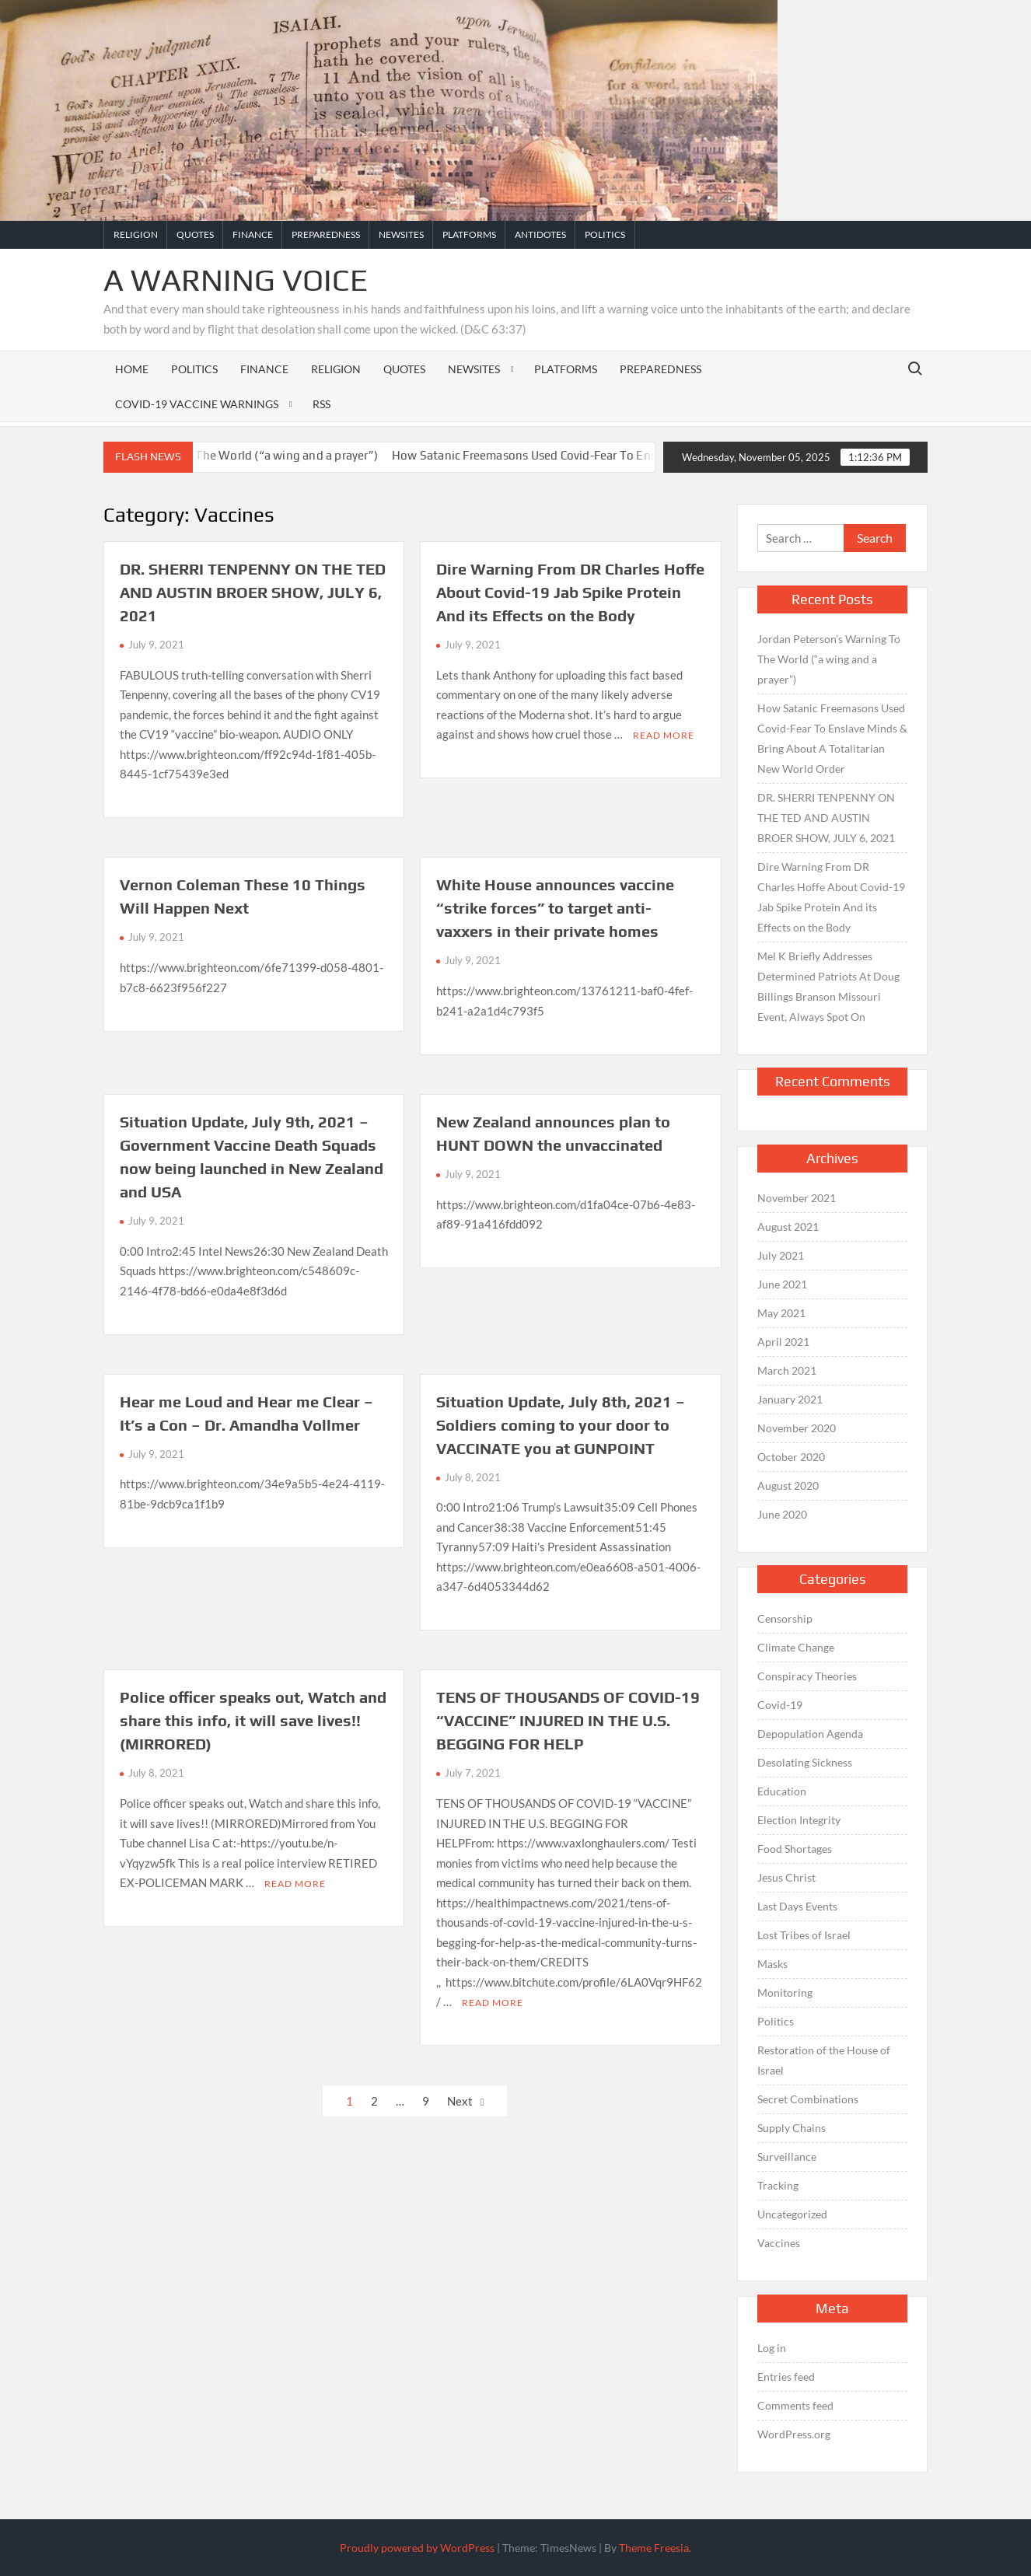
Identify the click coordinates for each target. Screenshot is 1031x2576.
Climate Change (795, 1647)
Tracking (778, 2185)
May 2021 (781, 1312)
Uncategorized (792, 2214)
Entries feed (786, 2376)
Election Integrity (799, 1819)
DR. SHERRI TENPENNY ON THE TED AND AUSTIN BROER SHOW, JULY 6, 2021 (253, 592)
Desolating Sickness (804, 1762)
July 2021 (780, 1255)
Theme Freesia (654, 2547)
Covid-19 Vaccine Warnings (196, 404)
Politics (605, 234)
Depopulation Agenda (810, 1733)
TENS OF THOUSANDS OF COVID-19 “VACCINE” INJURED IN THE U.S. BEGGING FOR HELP (568, 1720)
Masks (772, 1963)
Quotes (195, 234)
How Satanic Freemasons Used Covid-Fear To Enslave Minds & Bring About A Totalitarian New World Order (832, 738)
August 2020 (788, 1485)
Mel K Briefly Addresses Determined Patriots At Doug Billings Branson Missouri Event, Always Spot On (828, 986)
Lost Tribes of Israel (804, 1935)
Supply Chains (791, 2127)
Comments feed (795, 2405)
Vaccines (778, 2242)
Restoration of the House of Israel (823, 2060)
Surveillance (786, 2156)
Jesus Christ (786, 1877)
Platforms (469, 234)
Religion (136, 234)
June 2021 (782, 1284)
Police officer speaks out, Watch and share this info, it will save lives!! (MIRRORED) (253, 1720)
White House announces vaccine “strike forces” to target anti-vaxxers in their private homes (555, 908)
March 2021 (786, 1370)
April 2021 (783, 1341)
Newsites (401, 234)
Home (132, 369)
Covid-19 (779, 1704)
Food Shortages (794, 1848)
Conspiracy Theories (807, 1676)
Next (460, 2101)
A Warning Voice (235, 280)
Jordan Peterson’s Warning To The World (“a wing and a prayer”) (223, 455)
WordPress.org (793, 2434)
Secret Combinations (807, 2099)
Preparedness (326, 234)
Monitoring (785, 1992)
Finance (252, 234)
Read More (663, 735)
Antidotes (540, 234)
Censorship (785, 1618)
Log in (771, 2347)
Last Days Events (797, 1906)
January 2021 (790, 1399)
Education (781, 1791)
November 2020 (796, 1428)
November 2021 (796, 1197)
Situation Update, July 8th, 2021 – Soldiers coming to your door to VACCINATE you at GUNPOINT (560, 1425)
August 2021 (788, 1226)
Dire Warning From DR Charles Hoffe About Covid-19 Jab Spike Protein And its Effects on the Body (570, 592)
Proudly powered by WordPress (417, 2547)
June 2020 (782, 1514)
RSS (321, 404)
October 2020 (791, 1456)
